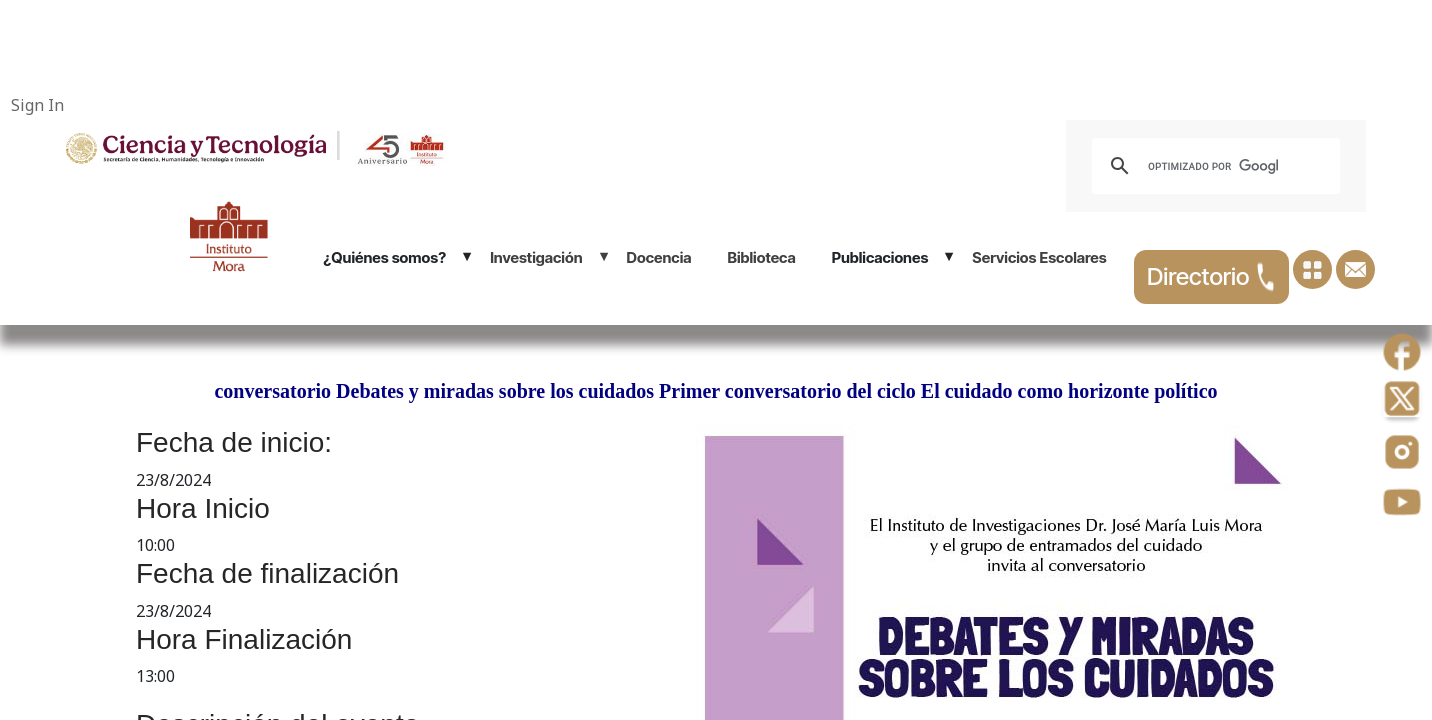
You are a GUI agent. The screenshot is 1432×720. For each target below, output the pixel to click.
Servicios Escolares (1039, 257)
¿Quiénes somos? (384, 257)
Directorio (1211, 277)
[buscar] (1213, 166)
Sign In (37, 105)
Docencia (659, 257)
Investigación (536, 257)
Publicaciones (880, 257)
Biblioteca (762, 257)
